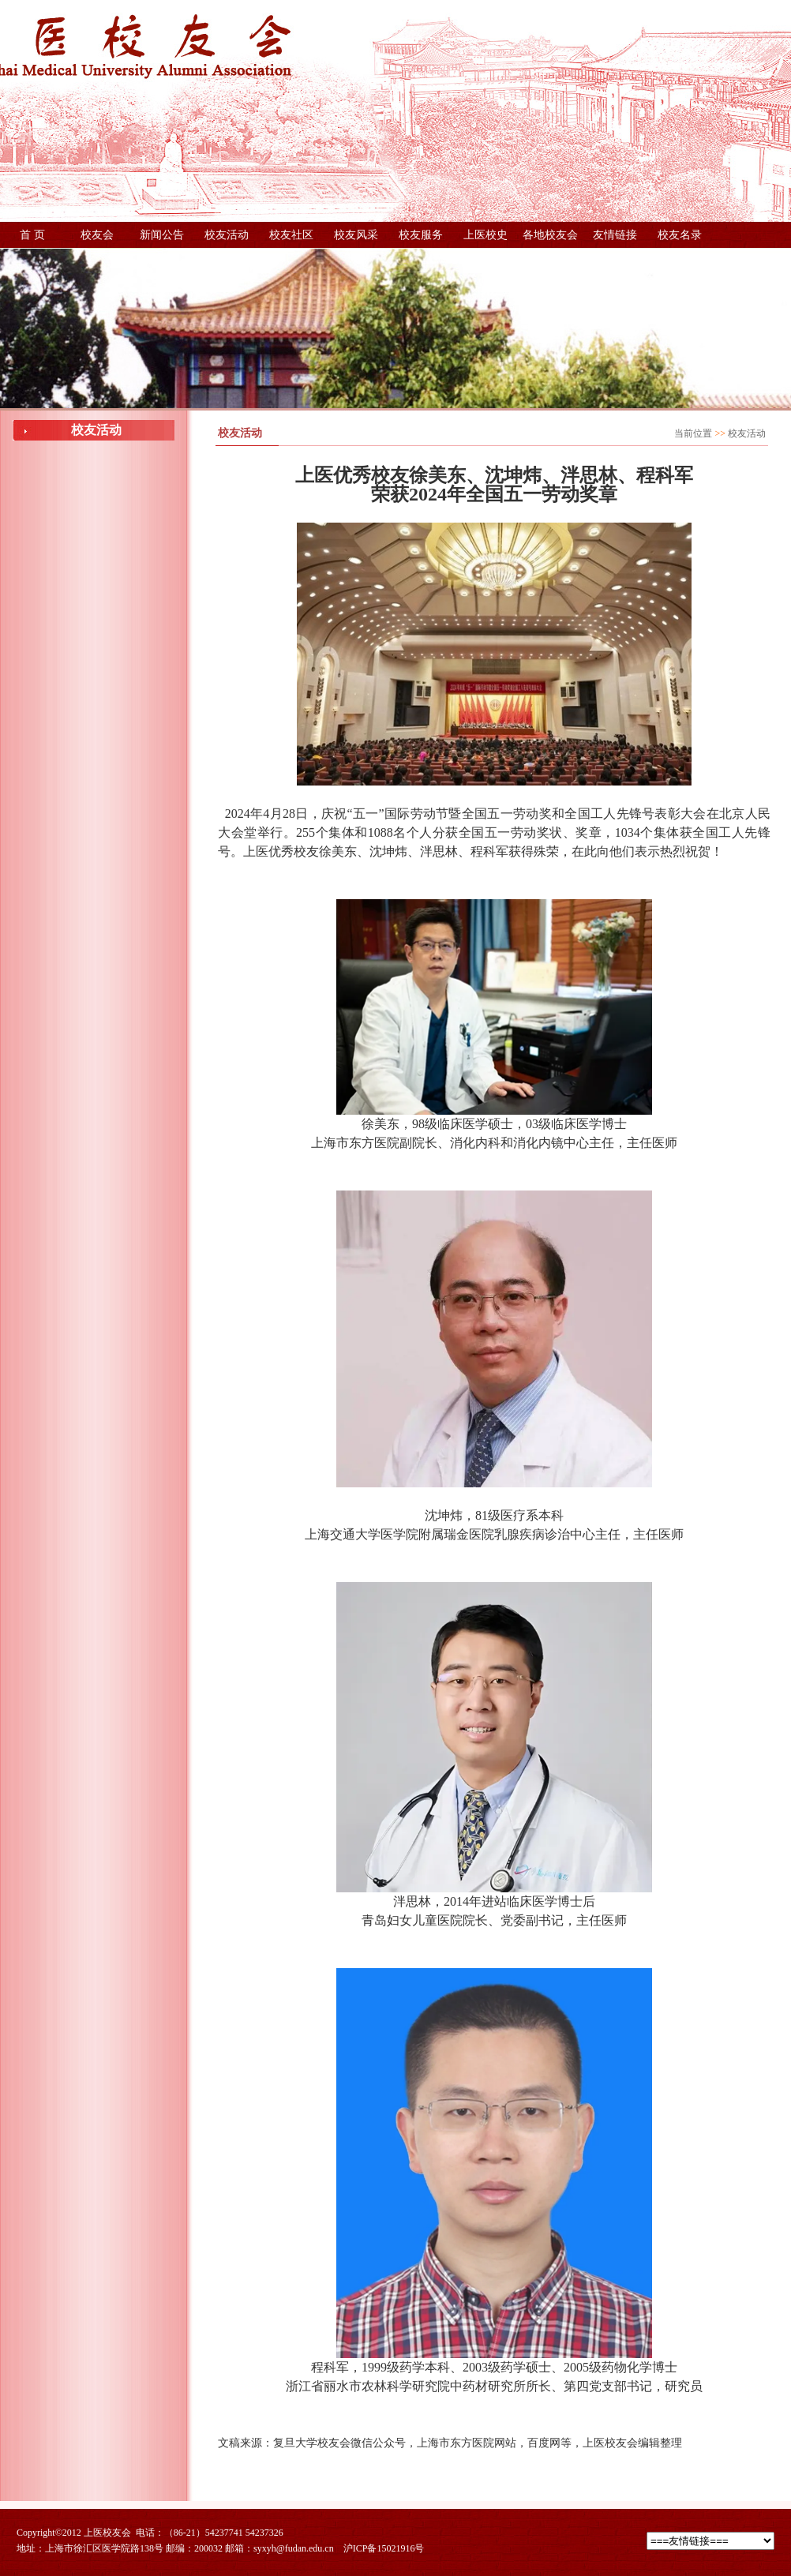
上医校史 (485, 235)
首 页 (32, 235)
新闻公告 (162, 235)
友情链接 (615, 235)
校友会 (97, 235)
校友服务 (421, 235)
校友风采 (356, 235)
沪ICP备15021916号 (384, 2548)
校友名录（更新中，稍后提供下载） (679, 238)
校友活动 (226, 235)
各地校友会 (550, 235)
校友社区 (291, 235)
